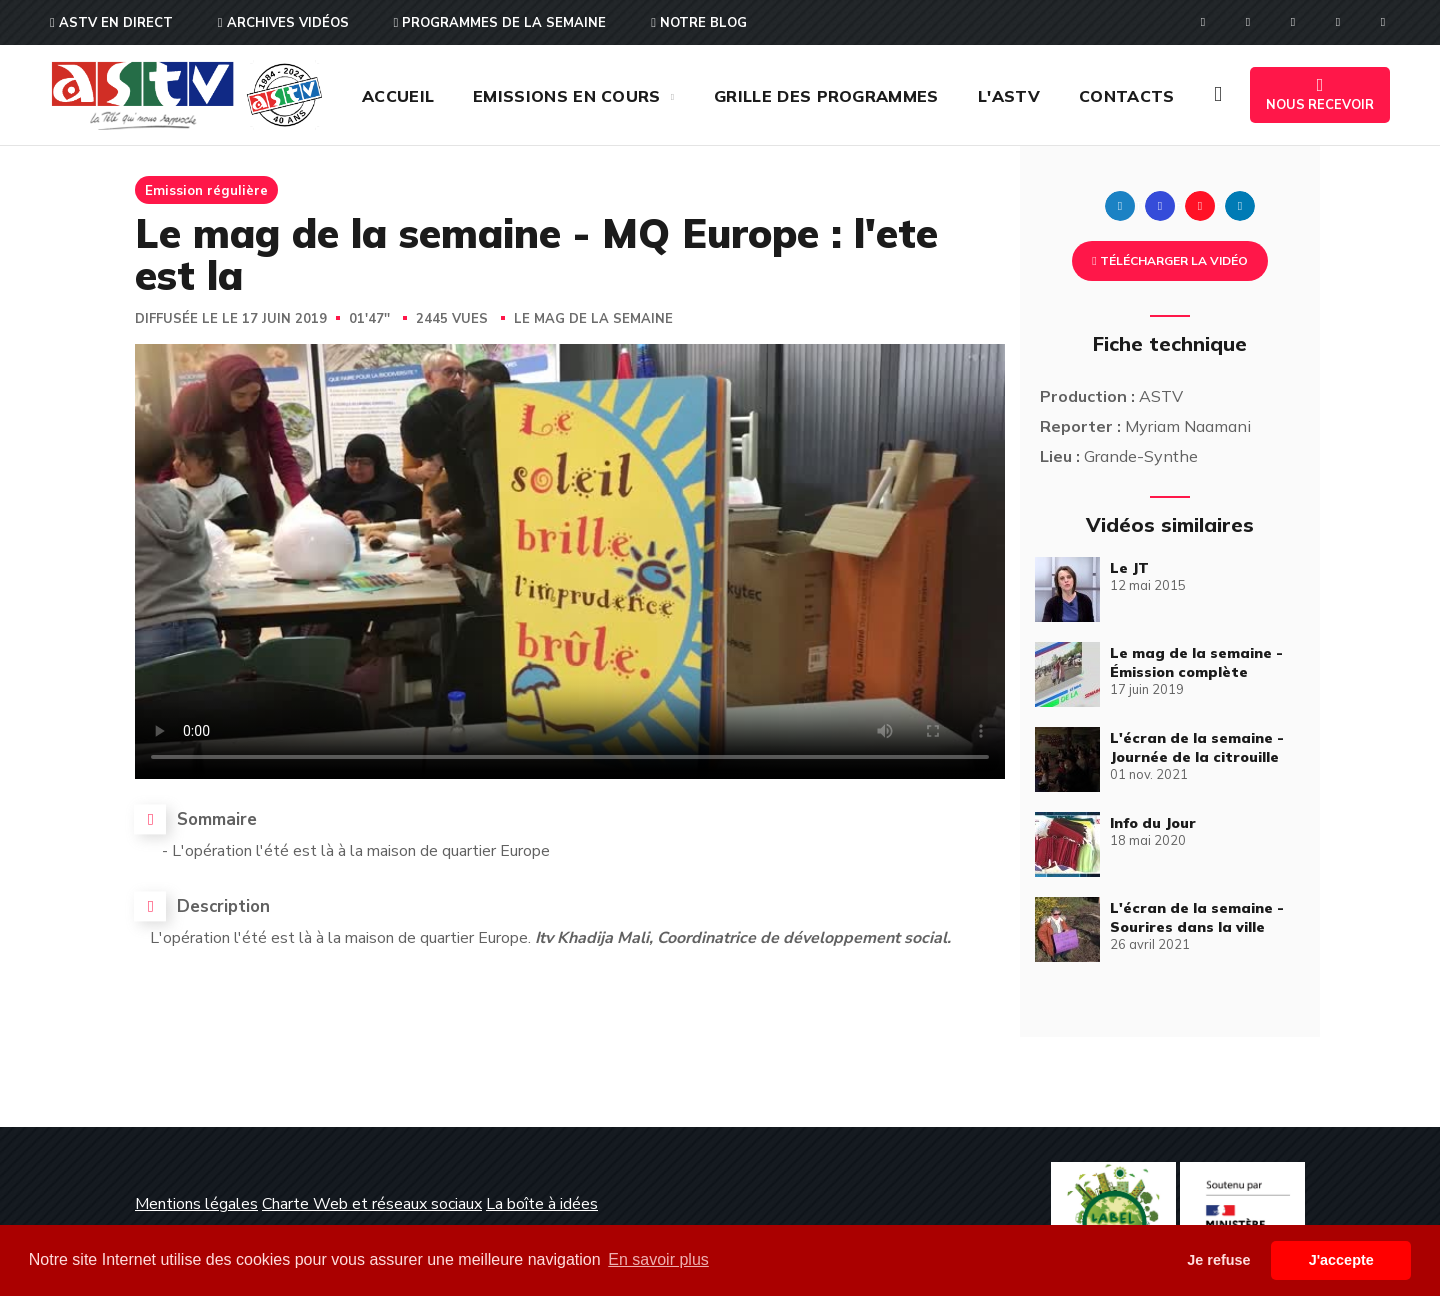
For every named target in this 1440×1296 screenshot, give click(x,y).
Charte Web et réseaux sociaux (372, 1204)
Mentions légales (196, 1204)
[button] (1218, 95)
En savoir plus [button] (658, 1259)
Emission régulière (206, 190)
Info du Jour (1153, 823)
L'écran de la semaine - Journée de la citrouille (1197, 747)
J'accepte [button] (1341, 1260)
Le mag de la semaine (593, 319)
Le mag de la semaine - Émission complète (1196, 662)
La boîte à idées (542, 1204)
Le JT (1129, 568)
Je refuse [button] (1218, 1260)
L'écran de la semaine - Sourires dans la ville (1197, 917)
